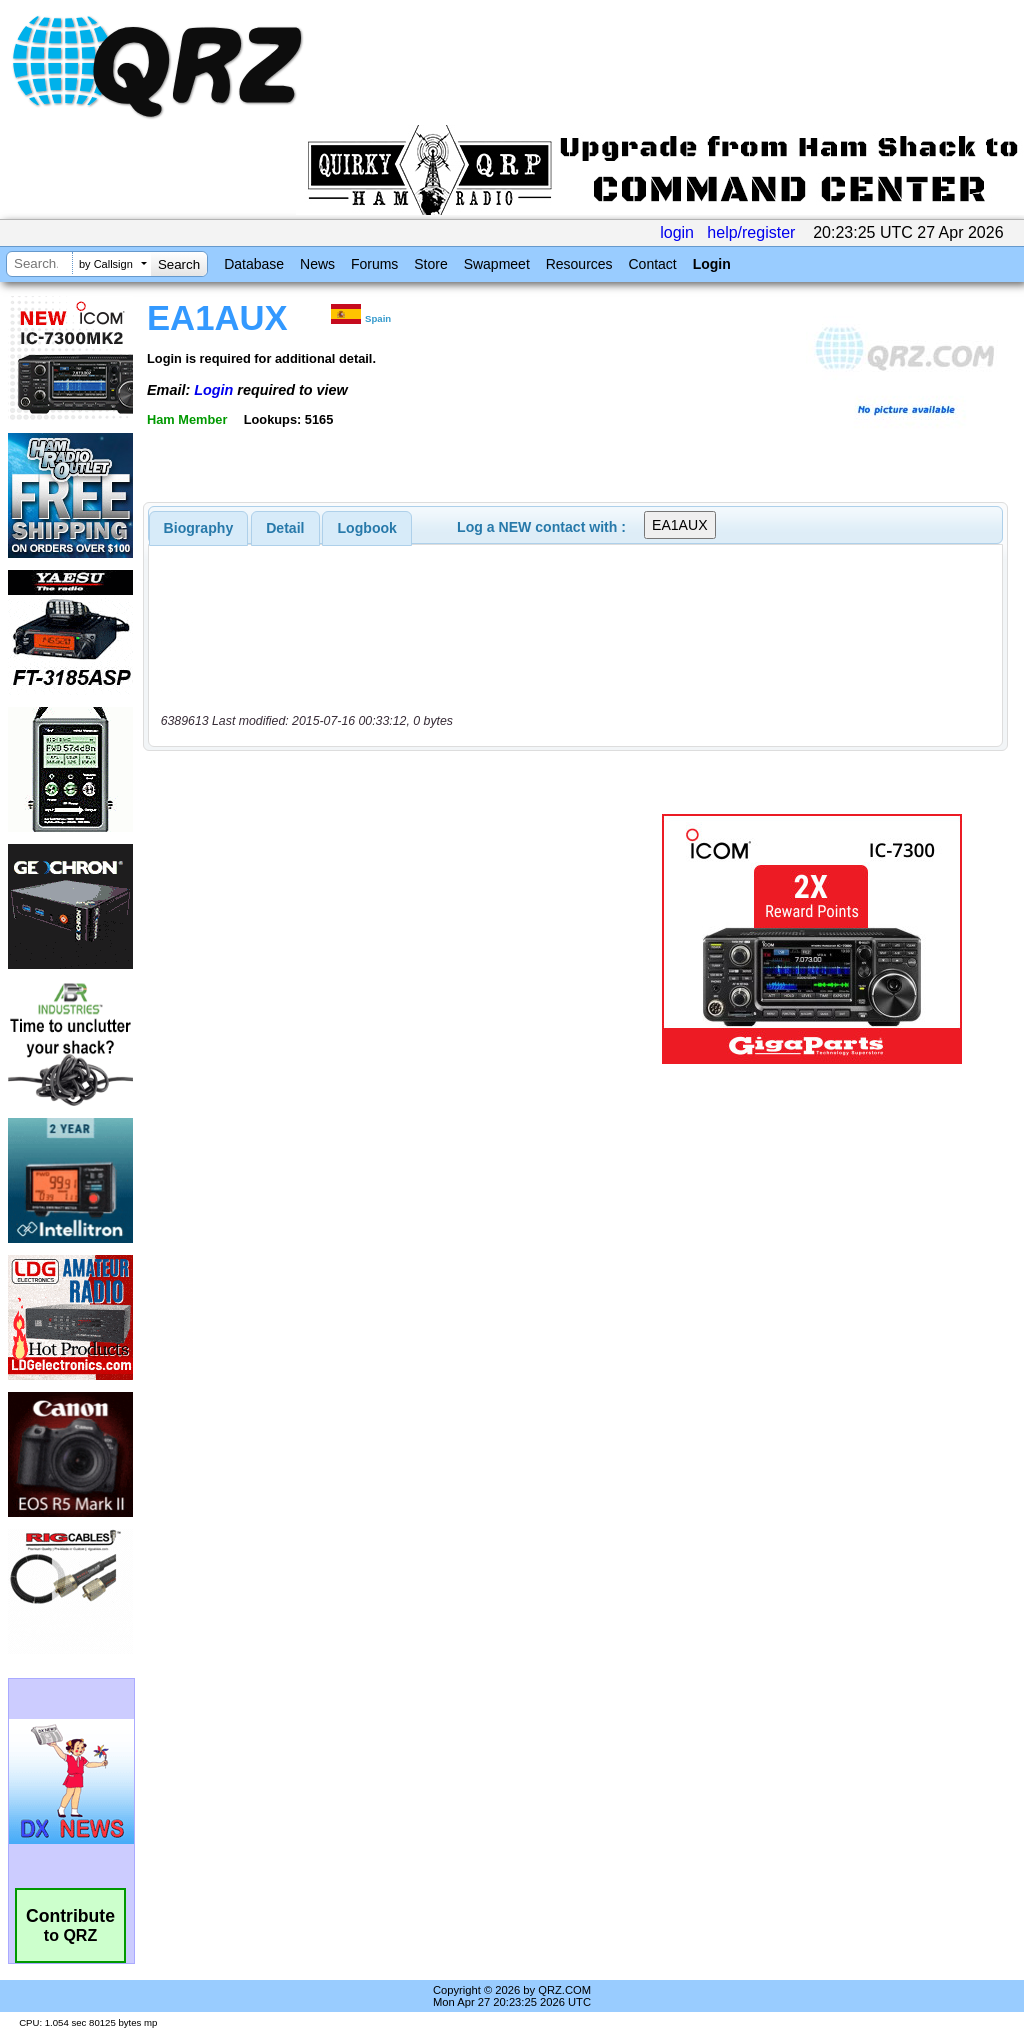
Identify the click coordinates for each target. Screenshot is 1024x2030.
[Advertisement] (395, 939)
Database (254, 264)
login (677, 232)
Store (430, 264)
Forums (374, 264)
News (317, 264)
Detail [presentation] (285, 528)
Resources (579, 264)
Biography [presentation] (199, 528)
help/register (751, 232)
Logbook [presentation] (367, 528)
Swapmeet (497, 264)
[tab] (199, 528)
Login (712, 264)
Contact (652, 264)
